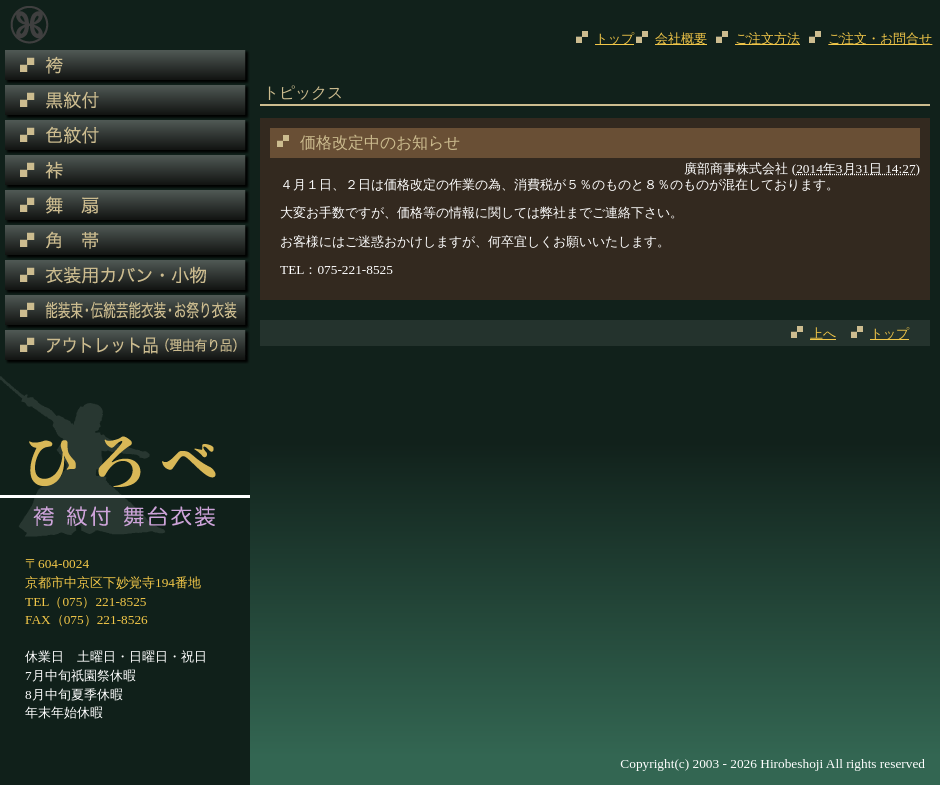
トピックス (29, 25)
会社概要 (681, 38)
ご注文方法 (767, 38)
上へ (823, 333)
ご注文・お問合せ (880, 38)
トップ (614, 38)
